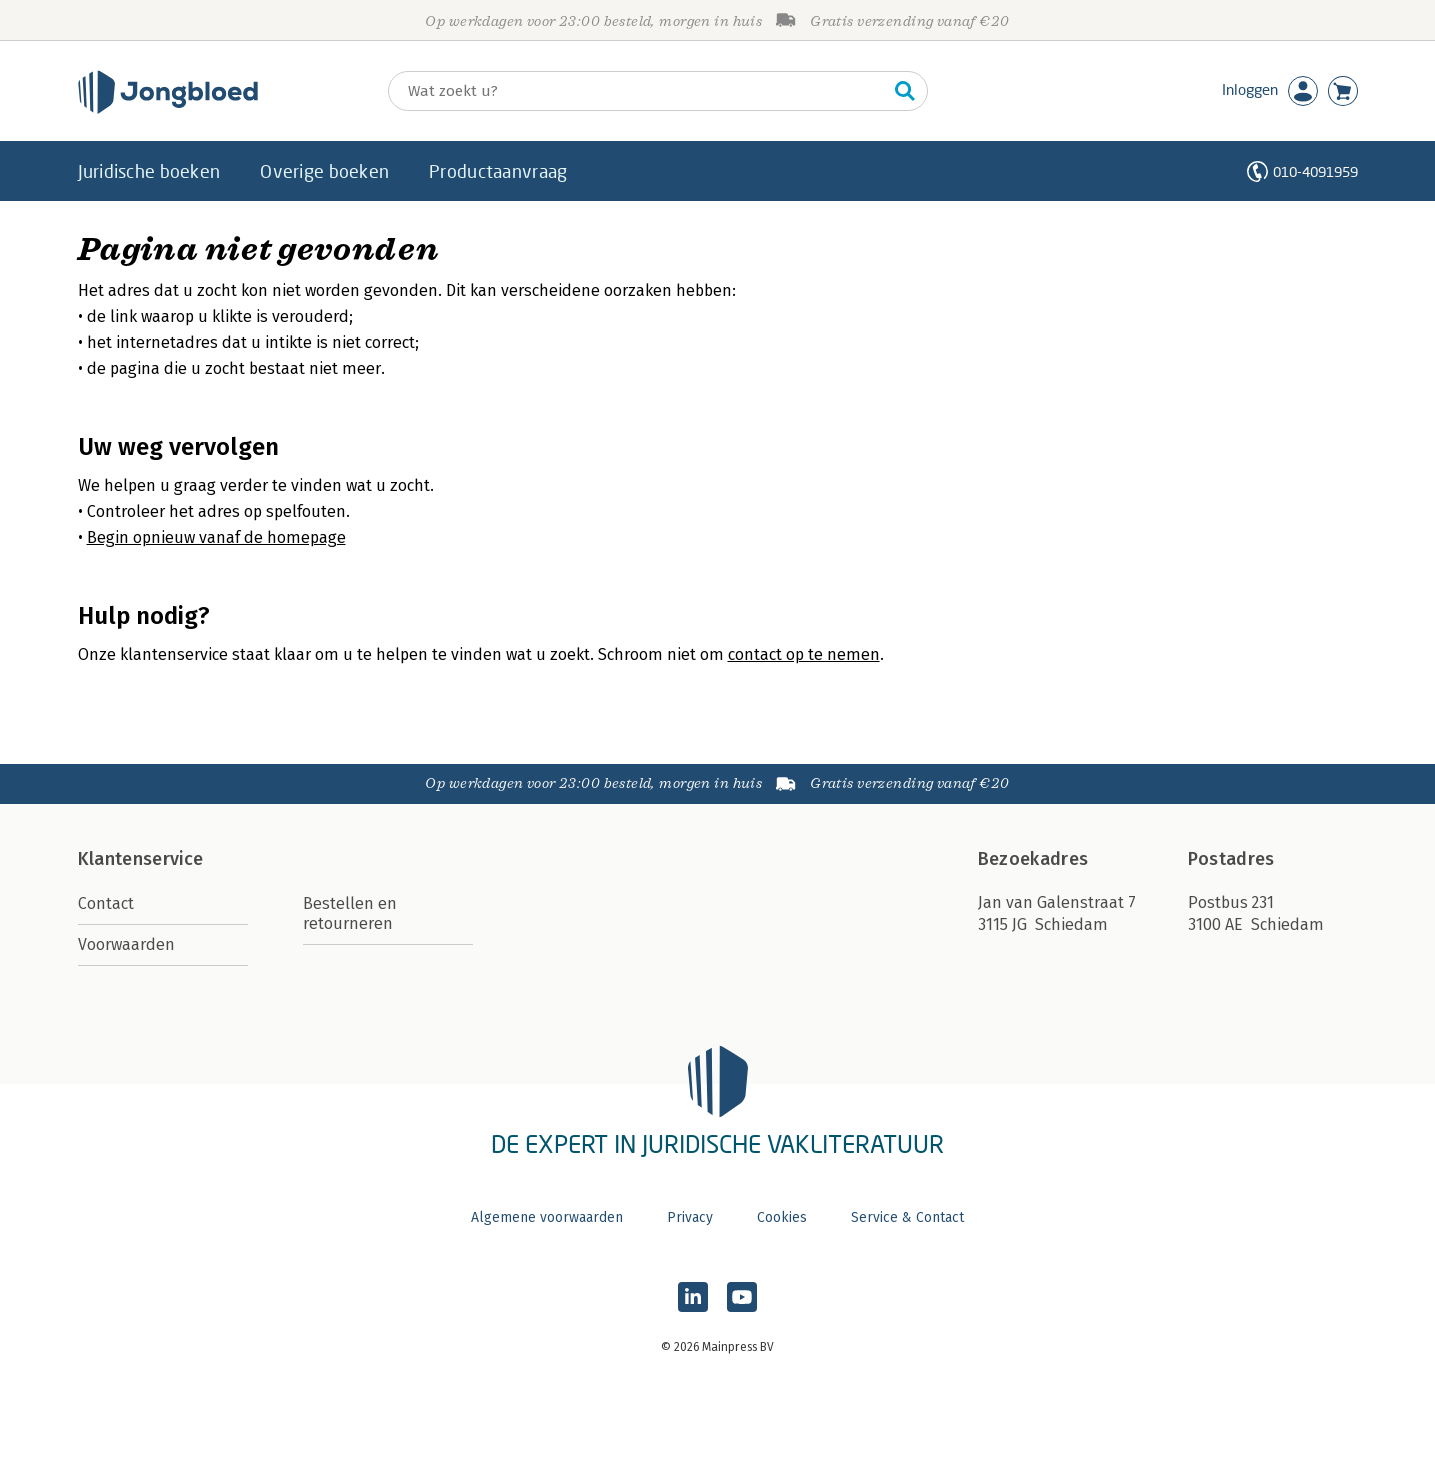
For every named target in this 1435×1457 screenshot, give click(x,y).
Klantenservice (141, 859)
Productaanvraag (498, 171)
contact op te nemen (804, 654)
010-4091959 (1315, 171)
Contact (106, 903)
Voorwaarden (126, 944)
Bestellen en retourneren (350, 913)
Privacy (690, 1217)
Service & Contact (907, 1217)
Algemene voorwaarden (547, 1217)
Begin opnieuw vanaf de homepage (216, 537)
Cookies (782, 1217)
